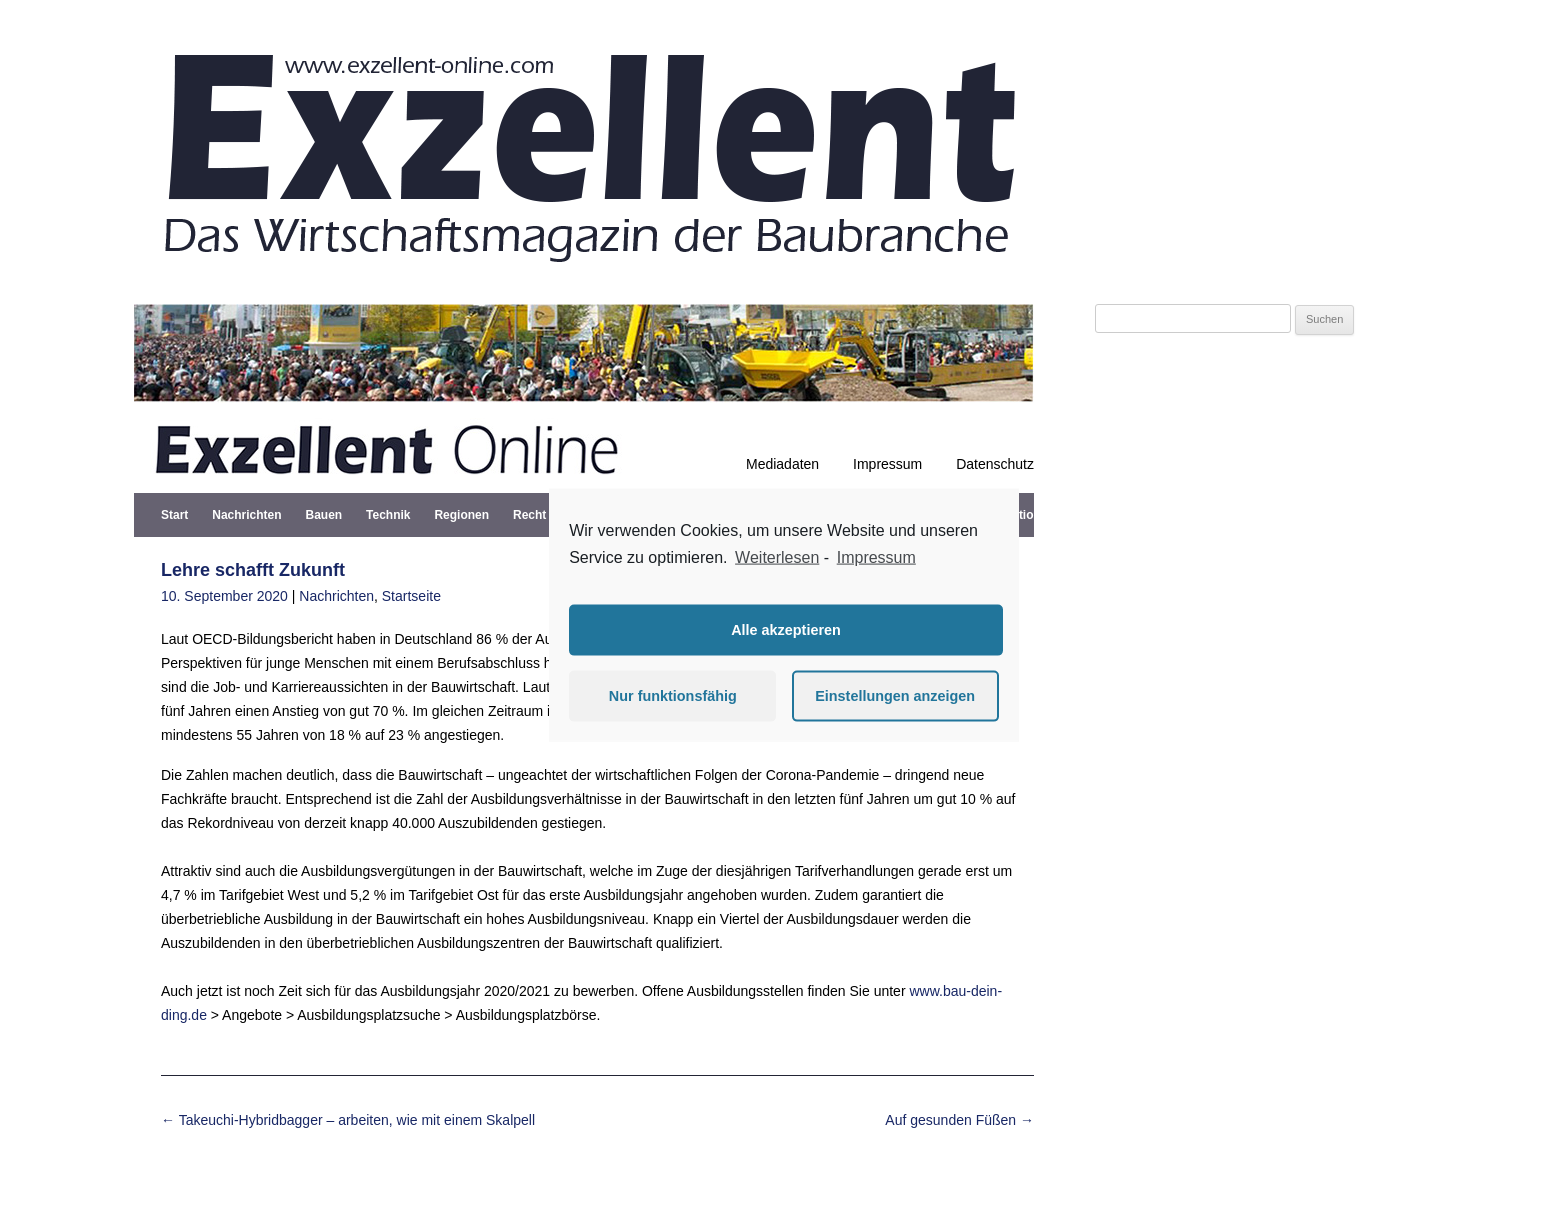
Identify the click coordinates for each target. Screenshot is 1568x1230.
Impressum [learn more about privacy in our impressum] (876, 557)
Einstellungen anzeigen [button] (895, 696)
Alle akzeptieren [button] (786, 630)
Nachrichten (246, 515)
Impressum (887, 464)
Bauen (323, 515)
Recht (529, 515)
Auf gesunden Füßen (959, 1120)
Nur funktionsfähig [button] (673, 696)
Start (174, 515)
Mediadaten (782, 464)
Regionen (461, 515)
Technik (388, 515)
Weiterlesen (777, 557)
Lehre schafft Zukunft (253, 570)
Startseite (411, 596)
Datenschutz (995, 464)
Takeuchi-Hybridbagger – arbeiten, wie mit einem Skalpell (348, 1120)
